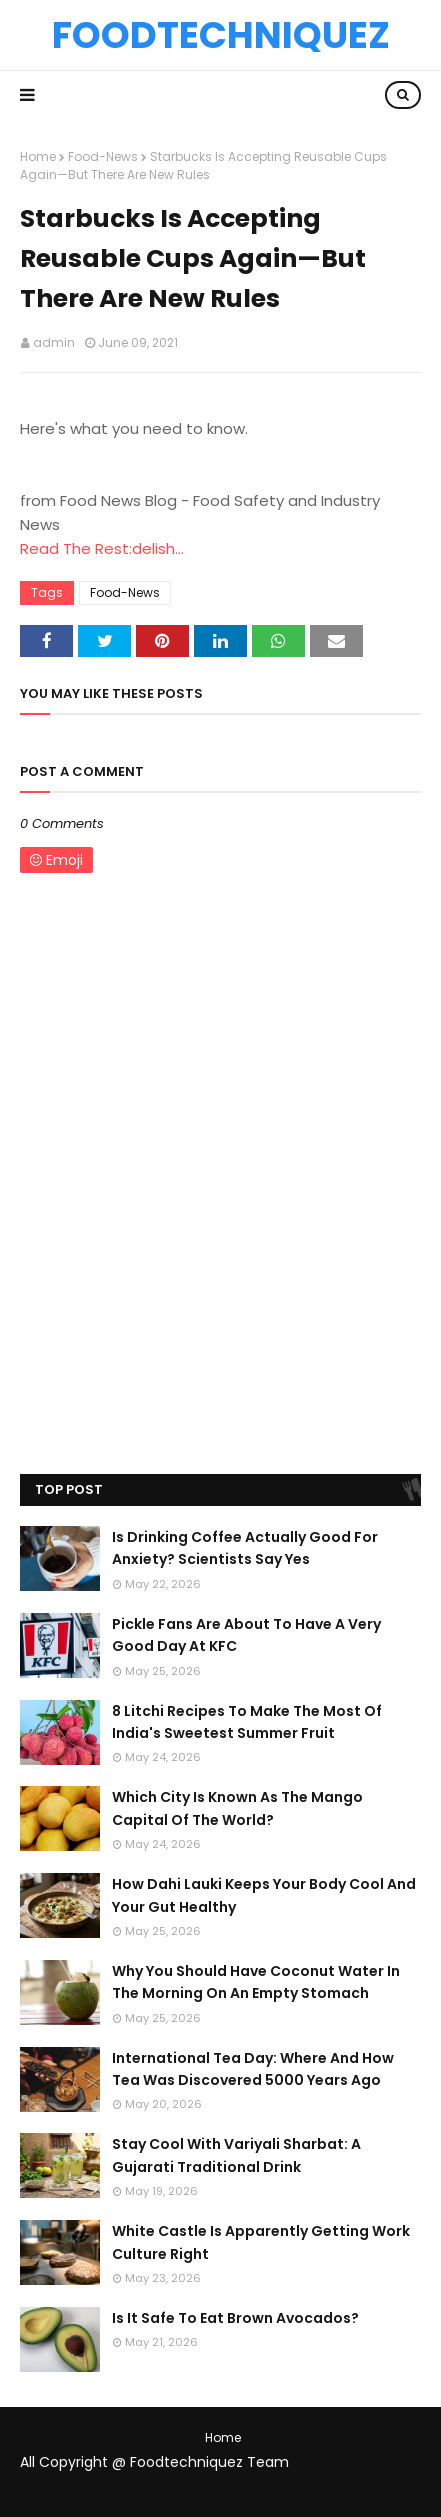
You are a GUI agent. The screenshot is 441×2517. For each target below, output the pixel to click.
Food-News (103, 156)
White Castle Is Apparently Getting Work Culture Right (261, 2242)
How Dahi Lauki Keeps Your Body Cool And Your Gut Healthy (264, 1895)
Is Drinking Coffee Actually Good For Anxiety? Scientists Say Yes (245, 1548)
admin (54, 342)
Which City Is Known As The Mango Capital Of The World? (237, 1808)
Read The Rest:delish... (102, 548)
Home (38, 156)
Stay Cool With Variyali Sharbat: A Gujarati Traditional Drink (236, 2155)
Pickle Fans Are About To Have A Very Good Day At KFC (246, 1635)
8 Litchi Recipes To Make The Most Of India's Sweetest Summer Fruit (247, 1722)
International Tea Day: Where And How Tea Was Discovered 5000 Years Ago (253, 2069)
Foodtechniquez (221, 35)
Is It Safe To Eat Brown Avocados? (235, 2318)
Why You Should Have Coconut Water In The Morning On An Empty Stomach (256, 1982)
